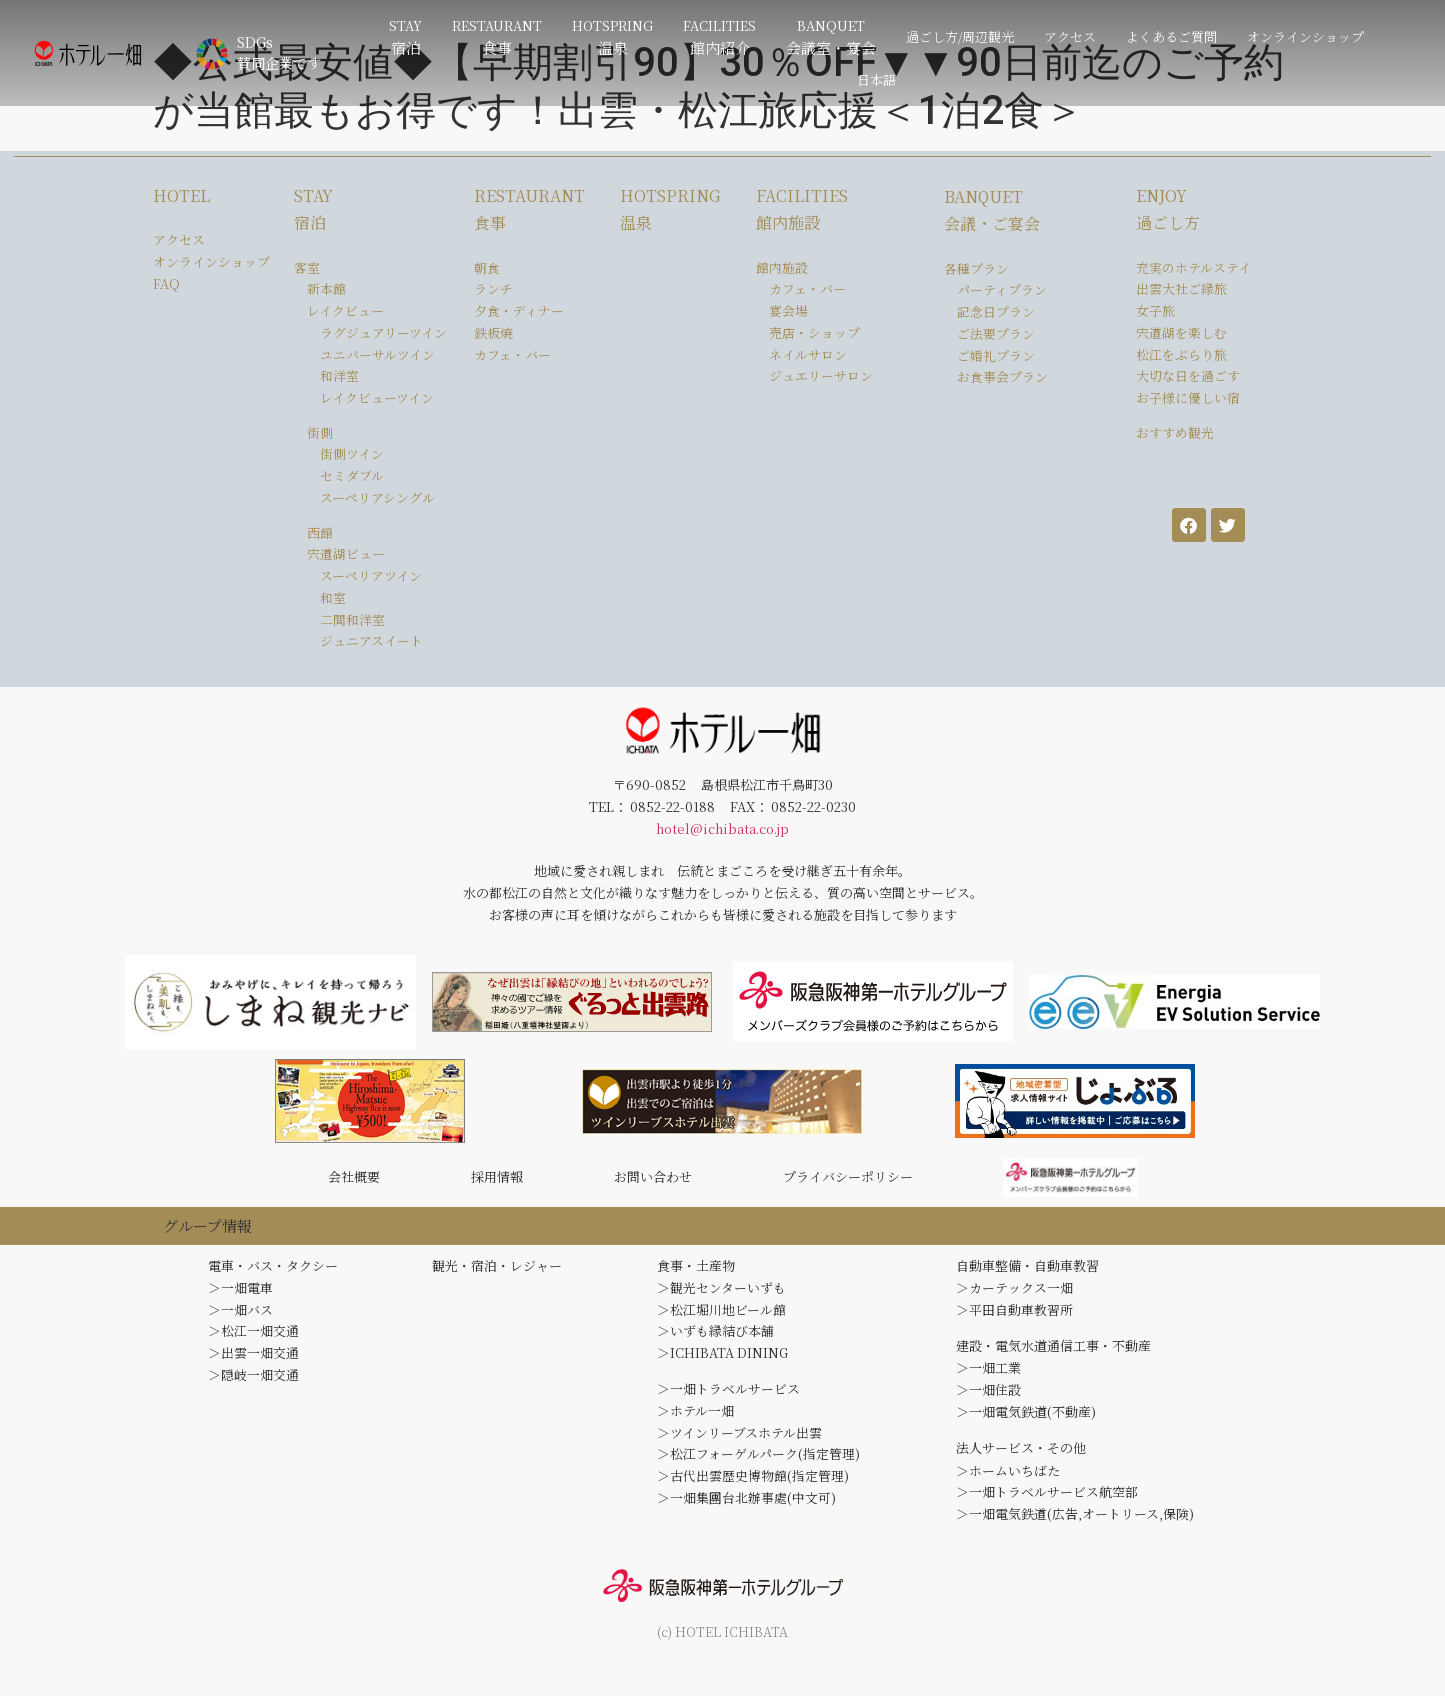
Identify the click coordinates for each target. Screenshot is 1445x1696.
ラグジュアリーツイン (383, 332)
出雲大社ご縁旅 (1181, 288)
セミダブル (352, 475)
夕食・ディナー (519, 310)
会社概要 (354, 1181)
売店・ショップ (814, 332)
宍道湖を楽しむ (1181, 332)
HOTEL (181, 195)
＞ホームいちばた (1008, 1479)
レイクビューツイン (377, 397)
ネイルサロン (808, 354)
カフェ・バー (512, 354)
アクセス (1070, 36)
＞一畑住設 (988, 1398)
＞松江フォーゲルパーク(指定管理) (758, 1463)
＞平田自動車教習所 (1014, 1318)
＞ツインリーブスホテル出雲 (739, 1441)
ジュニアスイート (371, 640)
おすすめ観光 (1175, 432)
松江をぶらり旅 (1181, 354)
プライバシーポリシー (848, 1181)
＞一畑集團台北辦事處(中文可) (746, 1507)
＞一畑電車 (240, 1296)
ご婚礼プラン (996, 355)
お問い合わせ (653, 1181)
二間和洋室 (352, 619)
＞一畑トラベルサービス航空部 (1047, 1501)
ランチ (493, 288)
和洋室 (339, 375)
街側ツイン (352, 453)
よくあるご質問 (1171, 36)
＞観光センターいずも (721, 1296)
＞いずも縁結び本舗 (715, 1340)
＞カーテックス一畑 (1014, 1296)
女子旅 (1155, 310)
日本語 (876, 79)
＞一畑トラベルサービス (728, 1398)
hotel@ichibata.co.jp (722, 828)
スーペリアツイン (371, 575)
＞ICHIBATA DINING (722, 1362)
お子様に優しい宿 (1188, 397)
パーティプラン (1002, 289)
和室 (333, 597)
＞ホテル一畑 (695, 1420)
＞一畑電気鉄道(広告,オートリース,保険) (1075, 1523)
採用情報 (497, 1181)
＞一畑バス (240, 1318)
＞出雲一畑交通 (253, 1362)
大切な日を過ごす (1188, 375)
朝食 (487, 267)
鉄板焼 (493, 332)
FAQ (166, 283)
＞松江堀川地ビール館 (721, 1318)
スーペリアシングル (377, 497)
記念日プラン (996, 311)
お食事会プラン (1002, 376)
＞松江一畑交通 (253, 1340)
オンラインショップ (1305, 36)
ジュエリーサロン (821, 375)
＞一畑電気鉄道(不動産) (1026, 1421)
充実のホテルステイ (1193, 267)
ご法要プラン (996, 333)
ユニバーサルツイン (377, 354)
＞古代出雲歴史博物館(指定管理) (753, 1485)
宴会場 (788, 310)
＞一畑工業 (988, 1376)
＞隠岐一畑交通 (253, 1383)
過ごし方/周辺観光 (960, 36)
